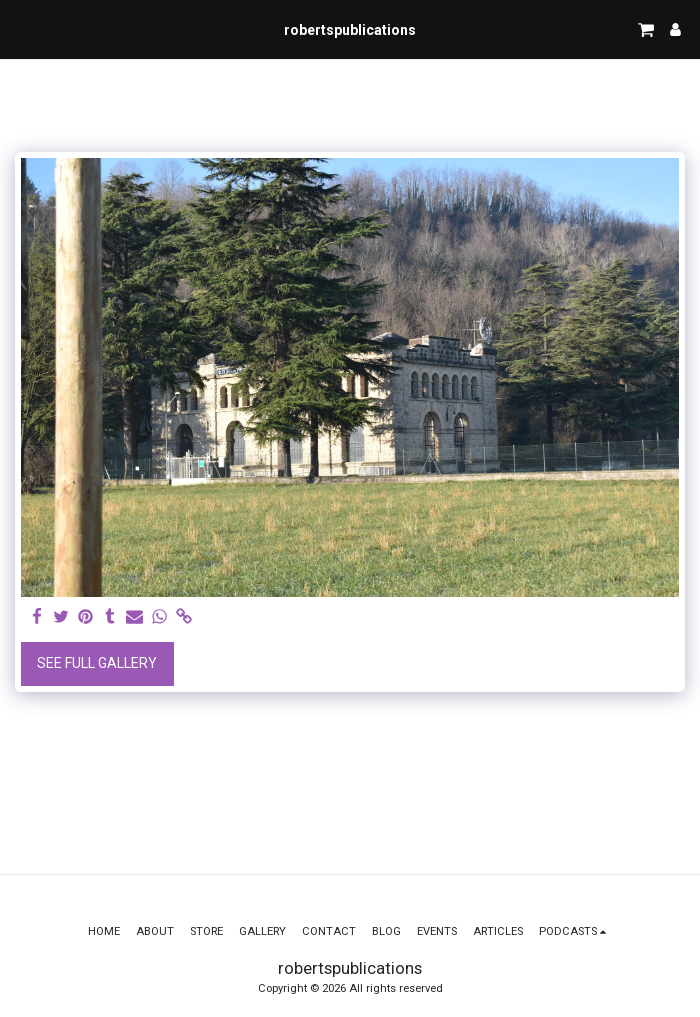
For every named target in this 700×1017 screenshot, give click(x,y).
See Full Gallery (97, 663)
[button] (22, 29)
